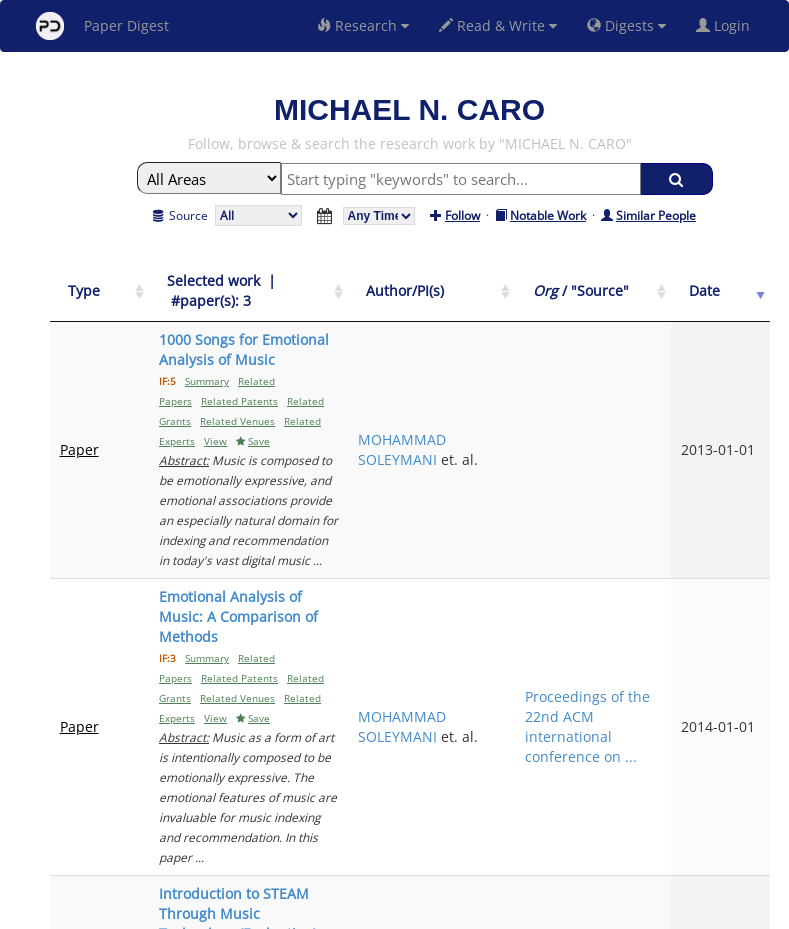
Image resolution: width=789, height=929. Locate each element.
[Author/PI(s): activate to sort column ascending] (539, 291)
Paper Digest (102, 26)
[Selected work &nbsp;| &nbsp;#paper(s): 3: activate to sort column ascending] (300, 291)
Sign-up (354, 910)
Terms (403, 910)
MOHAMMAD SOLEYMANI (536, 389)
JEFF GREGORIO (528, 693)
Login (727, 25)
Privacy (451, 910)
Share (497, 910)
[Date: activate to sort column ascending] (736, 291)
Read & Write (498, 25)
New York (556, 910)
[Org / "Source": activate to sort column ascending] (649, 291)
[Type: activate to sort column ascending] (84, 291)
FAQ (311, 910)
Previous (623, 774)
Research (363, 25)
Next (739, 774)
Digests (626, 25)
